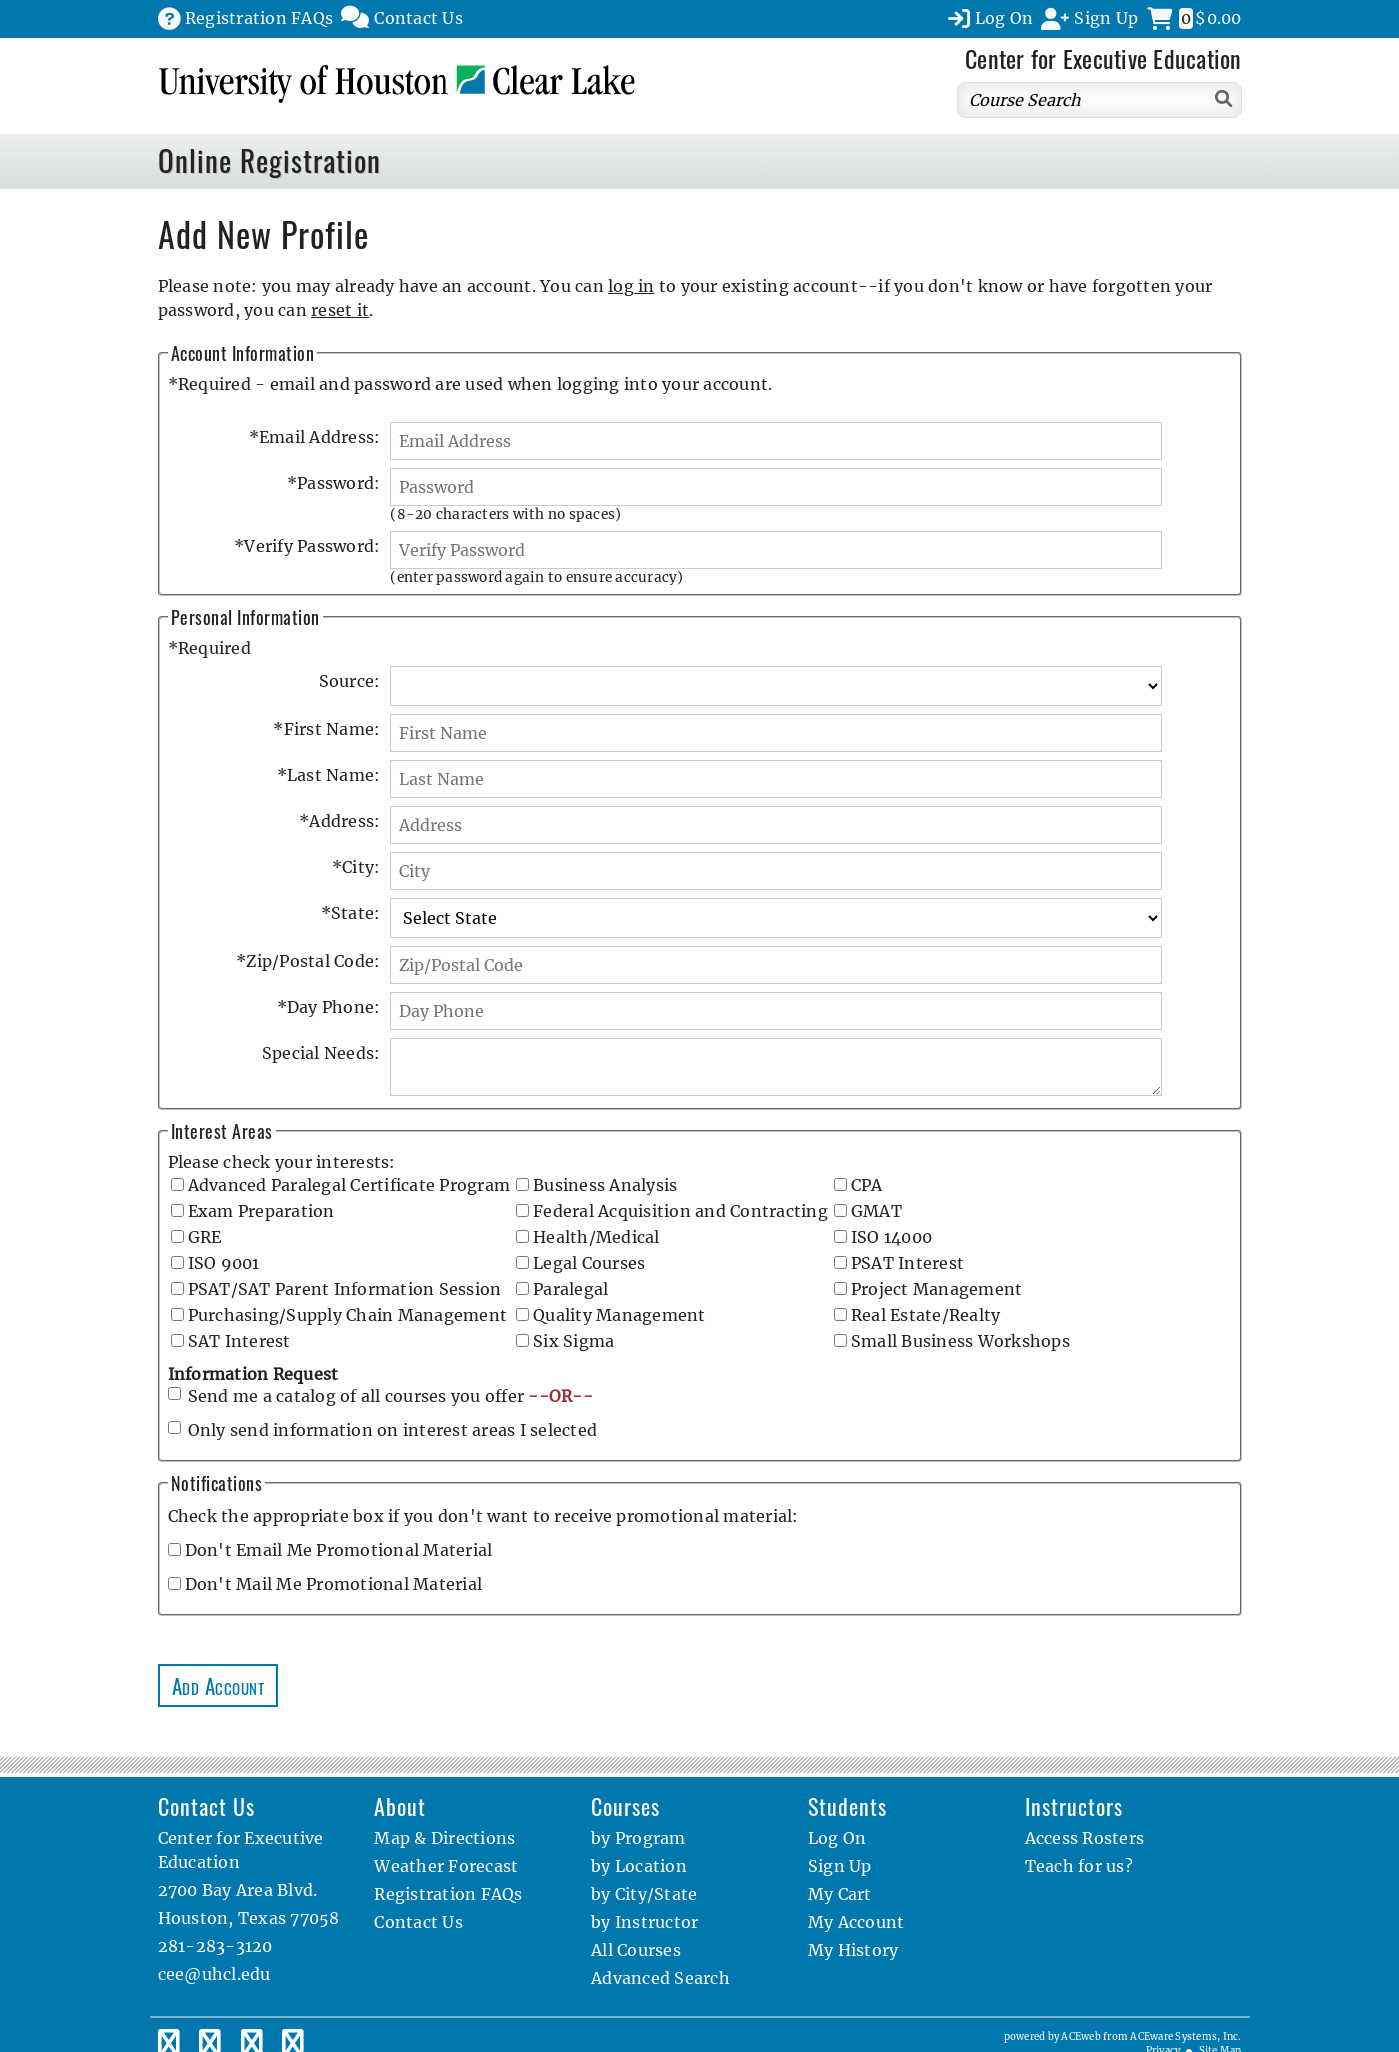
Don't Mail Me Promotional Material (334, 1584)
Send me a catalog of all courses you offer (390, 1396)
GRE (205, 1237)
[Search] (1224, 98)
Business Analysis (605, 1185)
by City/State (644, 1894)
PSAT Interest (907, 1263)
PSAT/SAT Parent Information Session (345, 1289)
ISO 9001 (224, 1263)
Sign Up (840, 1866)
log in (631, 286)
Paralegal (570, 1289)
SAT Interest (239, 1341)
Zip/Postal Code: (308, 961)
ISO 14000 (891, 1237)
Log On (837, 1838)
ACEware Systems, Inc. (1185, 2037)
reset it (340, 310)
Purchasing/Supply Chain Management (348, 1315)
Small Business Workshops (960, 1341)
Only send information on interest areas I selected (393, 1430)
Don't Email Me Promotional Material (339, 1550)
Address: (339, 821)
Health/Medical (596, 1237)
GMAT (876, 1211)
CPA (867, 1185)
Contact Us (418, 1922)
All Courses (636, 1950)
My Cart (840, 1894)
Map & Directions (444, 1838)
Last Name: (329, 775)
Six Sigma (573, 1341)
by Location (639, 1866)
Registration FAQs (448, 1894)
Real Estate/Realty (926, 1315)
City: (356, 867)
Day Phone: (329, 1007)
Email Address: (315, 437)
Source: (350, 681)
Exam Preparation (261, 1211)
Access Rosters (1085, 1838)
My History (853, 1950)
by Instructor (644, 1922)
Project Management (937, 1289)
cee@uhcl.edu (214, 1974)
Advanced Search (660, 1978)
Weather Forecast (446, 1866)
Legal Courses (589, 1263)
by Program (638, 1838)
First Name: (326, 729)
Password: (334, 483)
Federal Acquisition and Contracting (680, 1211)
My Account (856, 1922)
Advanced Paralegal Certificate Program (349, 1185)
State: (351, 913)
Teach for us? (1079, 1866)
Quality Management (619, 1315)
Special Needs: (321, 1053)
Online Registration (269, 160)
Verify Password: (307, 546)
